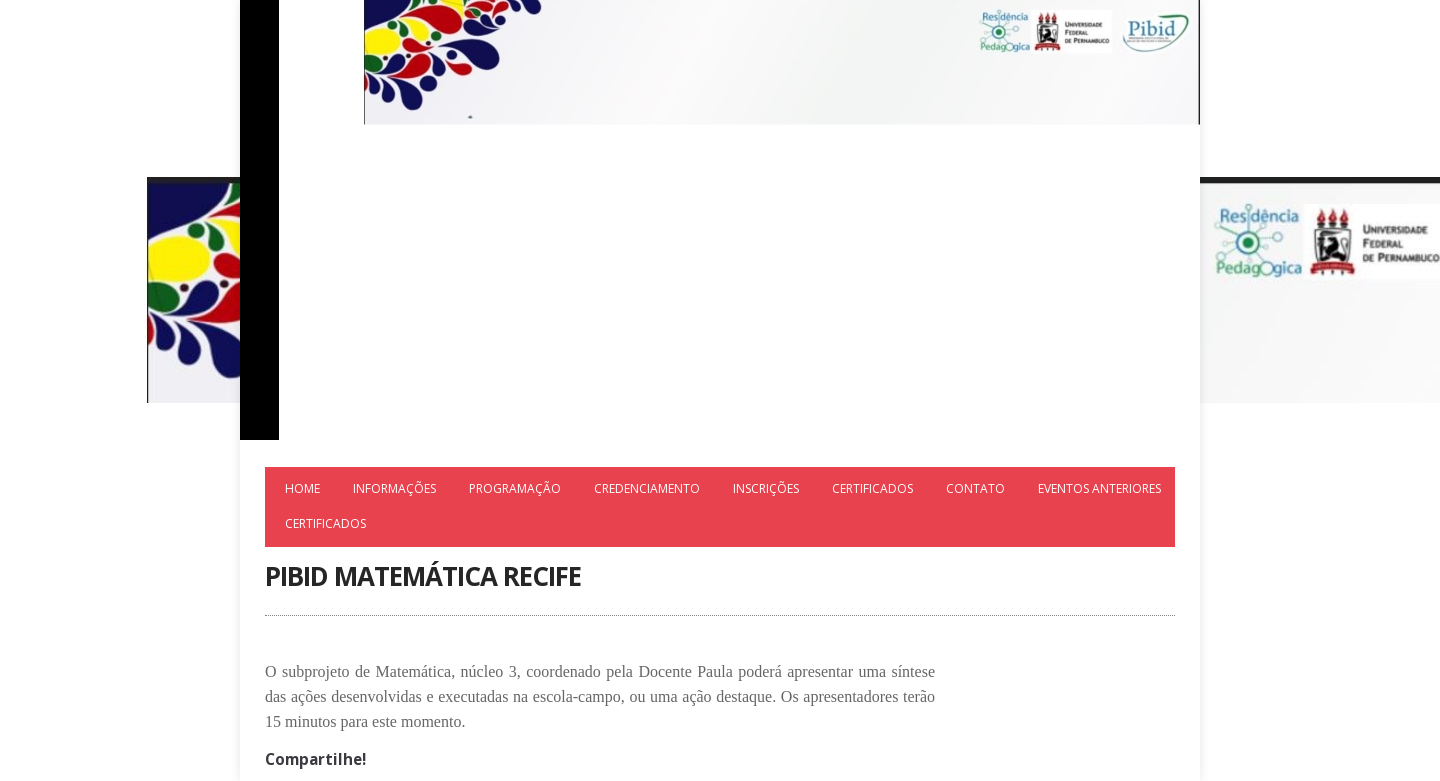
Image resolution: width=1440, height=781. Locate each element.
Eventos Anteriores (1099, 488)
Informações (394, 488)
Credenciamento (647, 488)
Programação (515, 488)
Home (302, 488)
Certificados (872, 488)
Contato (975, 488)
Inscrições (766, 488)
